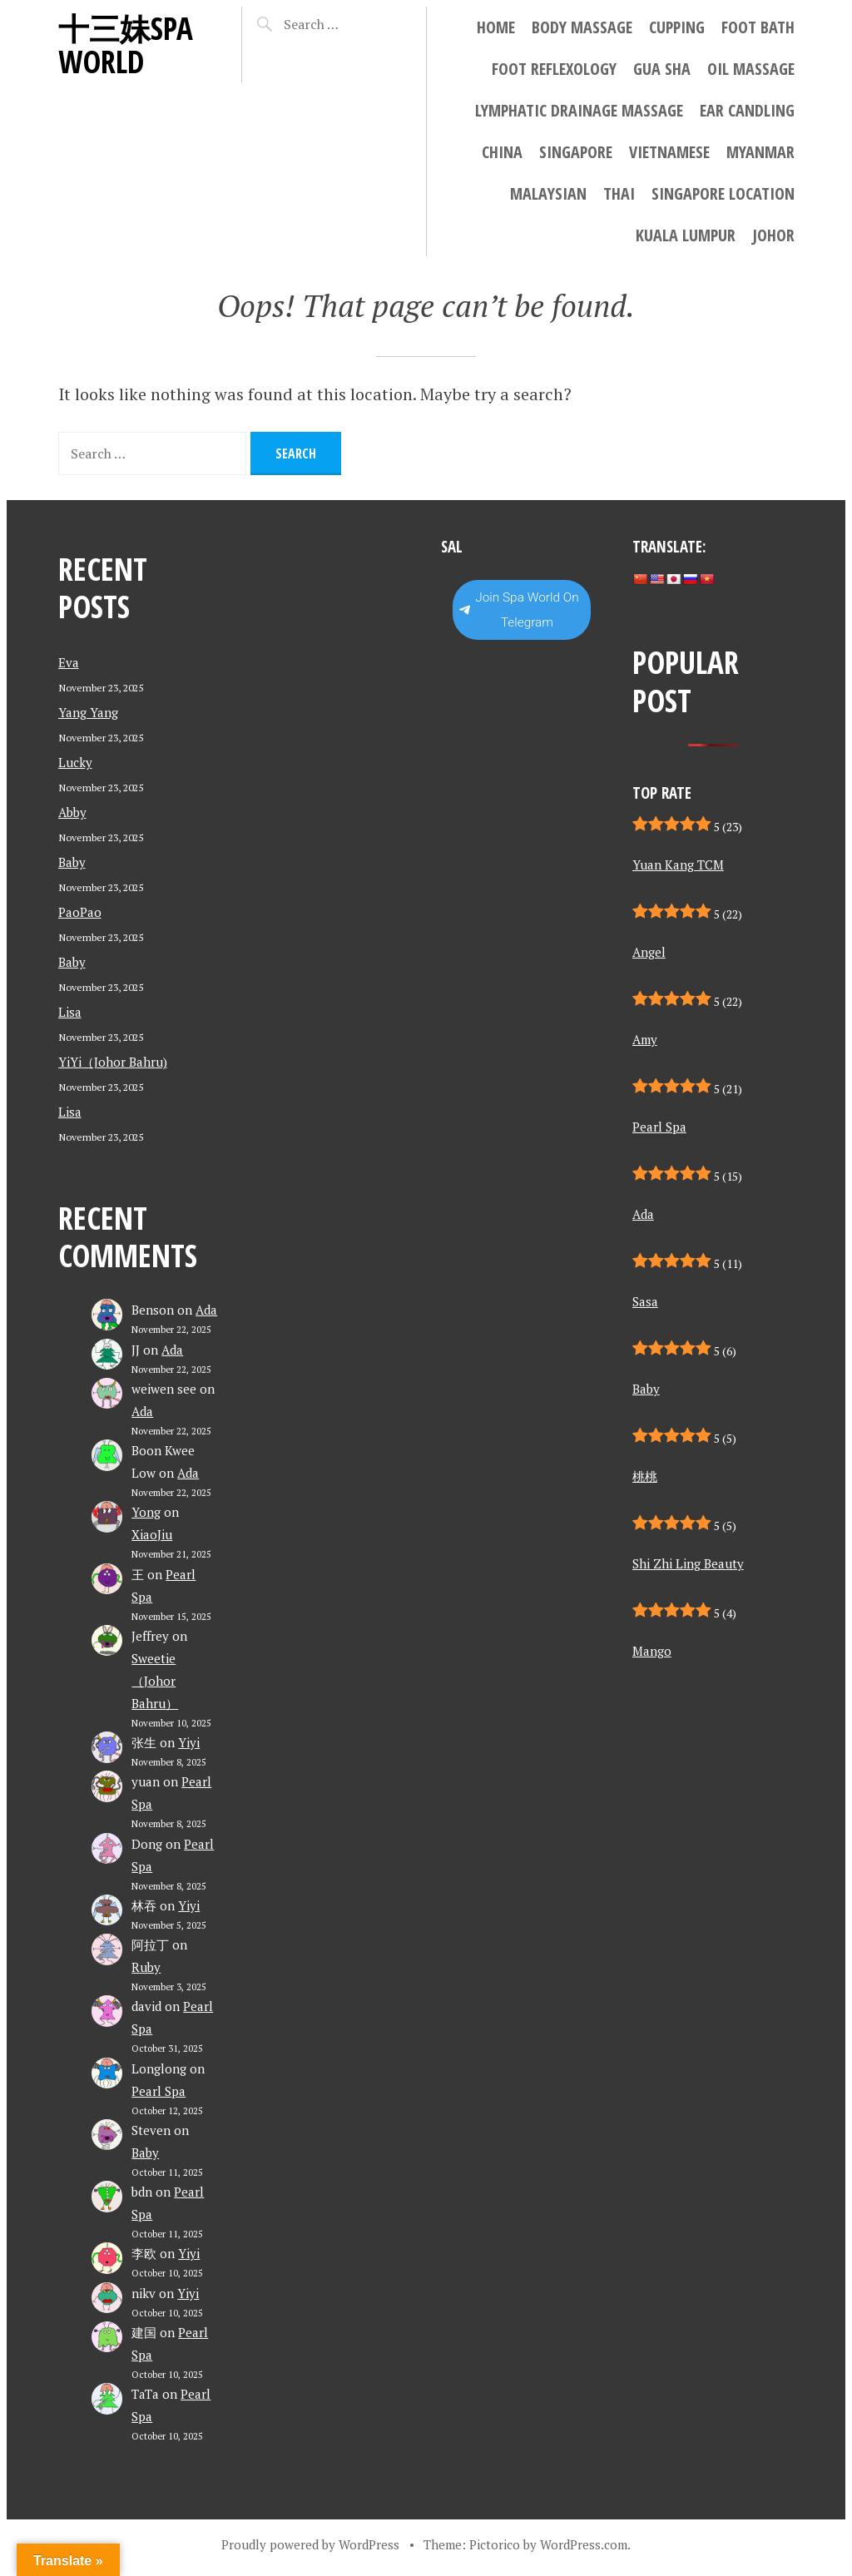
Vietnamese (669, 152)
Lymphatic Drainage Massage (579, 110)
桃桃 (644, 1476)
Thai (619, 193)
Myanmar (760, 152)
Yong (146, 1511)
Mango (651, 1650)
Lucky (75, 762)
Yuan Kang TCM (678, 864)
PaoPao (80, 912)
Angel (649, 952)
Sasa (645, 1301)
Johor (773, 235)
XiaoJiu (151, 1534)
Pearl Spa (158, 2091)
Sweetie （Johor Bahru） (154, 1681)
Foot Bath (758, 27)
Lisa (70, 1011)
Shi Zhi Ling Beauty (688, 1563)
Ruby (146, 1967)
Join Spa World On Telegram (519, 610)
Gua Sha (662, 68)
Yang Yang (88, 712)
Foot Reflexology (554, 68)
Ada (206, 1309)
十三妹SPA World (125, 44)
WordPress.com (583, 2544)
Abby (72, 812)
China (502, 152)
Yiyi (189, 1742)
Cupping (677, 27)
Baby (72, 862)
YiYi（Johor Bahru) (112, 1061)
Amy (644, 1039)
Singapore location (723, 193)
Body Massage (582, 27)
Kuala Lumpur (686, 235)
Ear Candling (747, 110)
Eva (68, 662)
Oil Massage (751, 68)
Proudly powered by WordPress (310, 2544)
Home (496, 27)
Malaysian (548, 193)
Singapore (575, 152)
